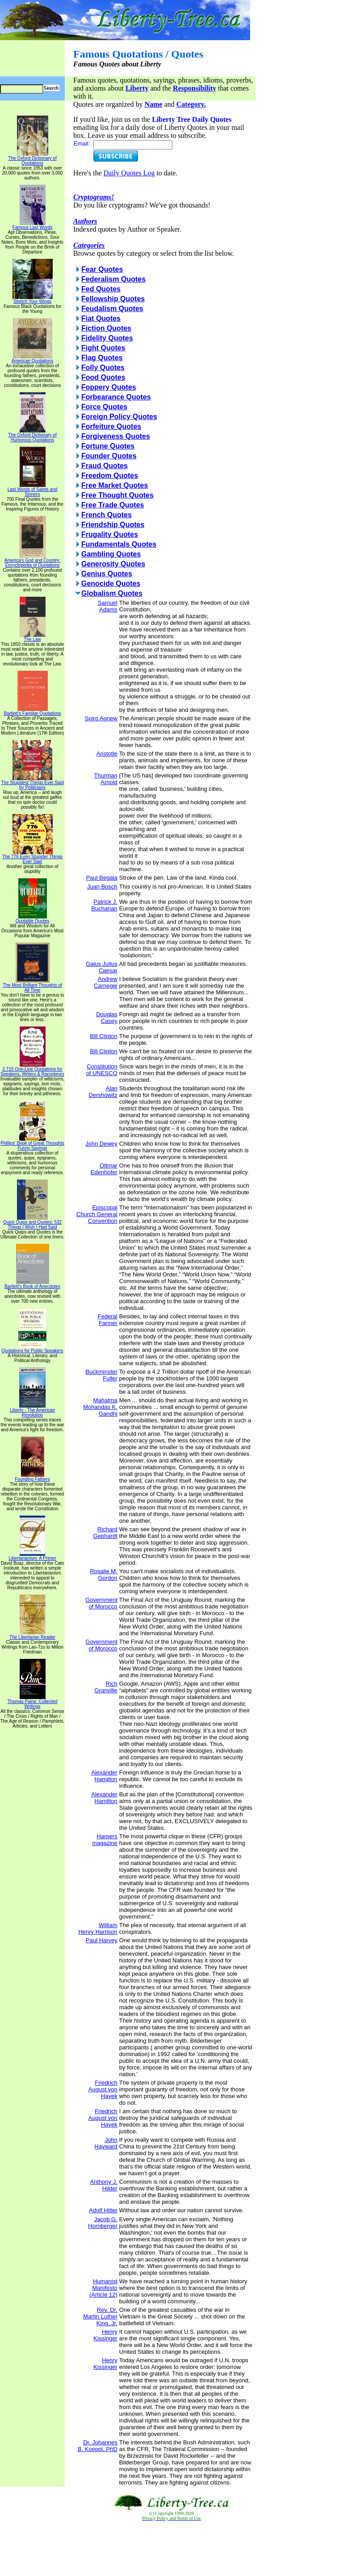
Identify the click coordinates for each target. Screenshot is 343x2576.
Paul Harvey (101, 1940)
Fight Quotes (103, 348)
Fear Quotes (102, 269)
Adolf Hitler (103, 2210)
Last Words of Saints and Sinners (33, 490)
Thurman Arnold (105, 778)
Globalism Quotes (111, 593)
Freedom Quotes (109, 475)
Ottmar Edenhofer (104, 1169)
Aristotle (106, 753)
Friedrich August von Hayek (102, 2089)
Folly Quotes (103, 367)
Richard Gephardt (105, 1532)
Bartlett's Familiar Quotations (32, 711)
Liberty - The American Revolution (32, 1410)
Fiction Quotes (106, 328)
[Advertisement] (171, 2549)
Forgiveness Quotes (115, 436)
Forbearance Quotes (116, 397)
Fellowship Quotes (113, 299)
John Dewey (101, 1143)
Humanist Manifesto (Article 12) (103, 2288)
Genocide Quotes (110, 583)
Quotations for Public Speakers (32, 1348)
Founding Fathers (32, 1477)
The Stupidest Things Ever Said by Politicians (32, 783)
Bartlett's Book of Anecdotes (32, 1284)
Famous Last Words (32, 225)
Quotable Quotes (33, 918)
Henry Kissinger (105, 2335)
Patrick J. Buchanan (104, 905)
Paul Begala (101, 877)
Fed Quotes (101, 289)
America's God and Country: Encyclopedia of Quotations (32, 561)
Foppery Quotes (108, 387)
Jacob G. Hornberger (102, 2222)
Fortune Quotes (107, 446)
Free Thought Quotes (117, 495)
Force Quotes (104, 407)
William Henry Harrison (97, 1928)
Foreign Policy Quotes (119, 416)
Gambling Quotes (111, 554)
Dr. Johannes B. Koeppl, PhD (97, 2445)
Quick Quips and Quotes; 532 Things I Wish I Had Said (32, 1223)
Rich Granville (106, 1687)
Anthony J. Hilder (103, 2185)
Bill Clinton (103, 1036)
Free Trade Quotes (112, 505)
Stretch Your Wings (33, 299)
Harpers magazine (104, 1839)
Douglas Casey (106, 1017)
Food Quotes (103, 377)
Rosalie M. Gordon (103, 1574)
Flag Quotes (101, 357)
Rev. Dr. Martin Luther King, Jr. (100, 2316)
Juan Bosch (102, 886)
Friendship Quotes (112, 524)
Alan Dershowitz (103, 1091)
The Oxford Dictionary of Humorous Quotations (32, 435)
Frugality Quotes (109, 534)
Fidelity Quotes (107, 338)
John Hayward (106, 2143)
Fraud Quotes (104, 465)
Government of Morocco (101, 1603)
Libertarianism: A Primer (32, 1556)
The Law (33, 637)
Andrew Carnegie (105, 982)
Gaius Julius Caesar (101, 967)
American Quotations (32, 358)
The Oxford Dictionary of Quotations (32, 159)
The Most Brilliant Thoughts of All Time (32, 986)
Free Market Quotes (114, 485)
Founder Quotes (109, 456)
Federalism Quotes (113, 279)
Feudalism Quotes (112, 308)
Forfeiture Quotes (111, 426)
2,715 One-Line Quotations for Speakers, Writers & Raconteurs (32, 1069)
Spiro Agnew (101, 718)
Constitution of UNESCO (101, 1069)
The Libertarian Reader (32, 1635)
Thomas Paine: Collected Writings (33, 1702)
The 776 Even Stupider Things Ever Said (32, 857)
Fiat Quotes (101, 318)
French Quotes (106, 515)
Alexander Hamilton (104, 1775)
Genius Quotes (106, 574)
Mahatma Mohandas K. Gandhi (100, 1407)
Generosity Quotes (113, 564)
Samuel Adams (107, 606)
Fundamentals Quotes (118, 544)
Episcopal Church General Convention (96, 1214)
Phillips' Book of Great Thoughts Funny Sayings (32, 1144)
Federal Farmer (107, 1319)
